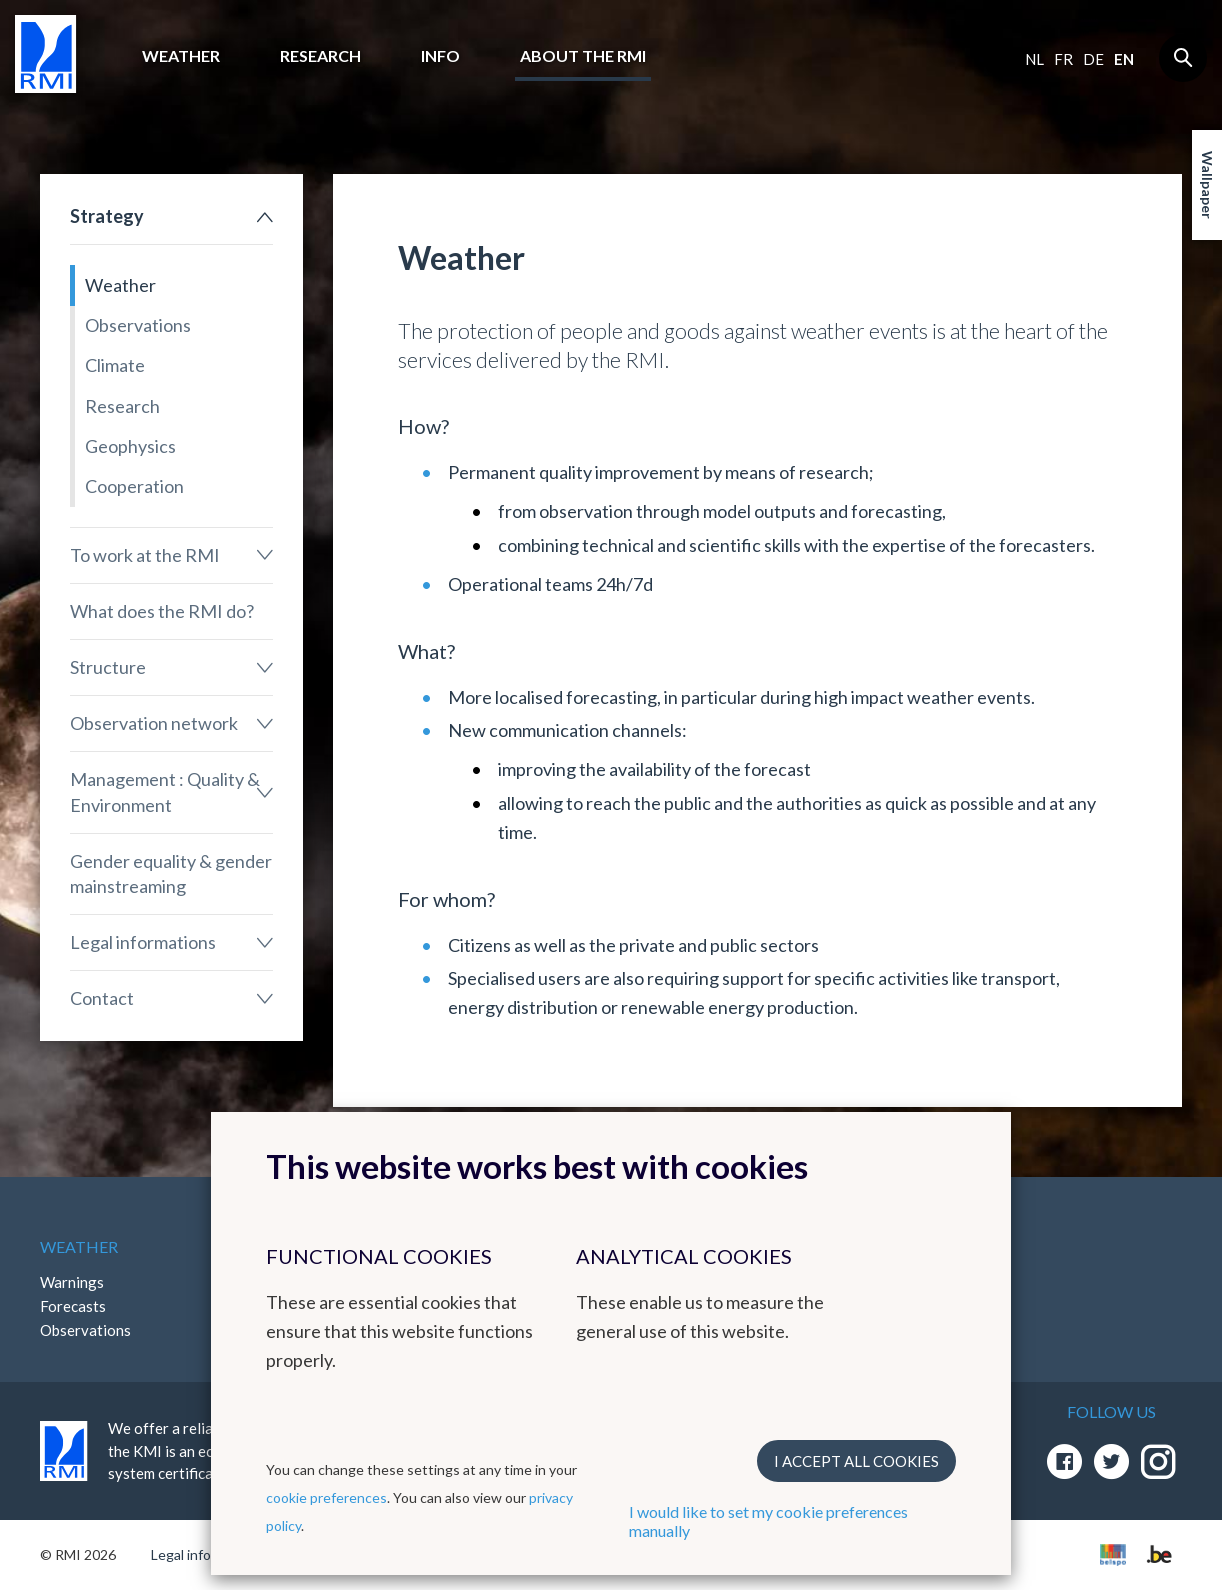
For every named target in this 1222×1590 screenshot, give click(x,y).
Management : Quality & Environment (165, 791)
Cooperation (134, 486)
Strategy (107, 216)
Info (440, 55)
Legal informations (143, 942)
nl (1034, 59)
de (1093, 59)
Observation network (154, 723)
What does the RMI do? (162, 611)
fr (1063, 59)
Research (320, 55)
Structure (108, 667)
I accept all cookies (856, 1461)
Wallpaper (1207, 185)
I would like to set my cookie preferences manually (768, 1521)
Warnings (72, 1282)
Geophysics (130, 446)
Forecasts (73, 1306)
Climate (115, 365)
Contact (102, 998)
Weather (181, 55)
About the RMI (583, 55)
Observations (138, 325)
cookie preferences (326, 1497)
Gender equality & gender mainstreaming (171, 873)
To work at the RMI (145, 555)
